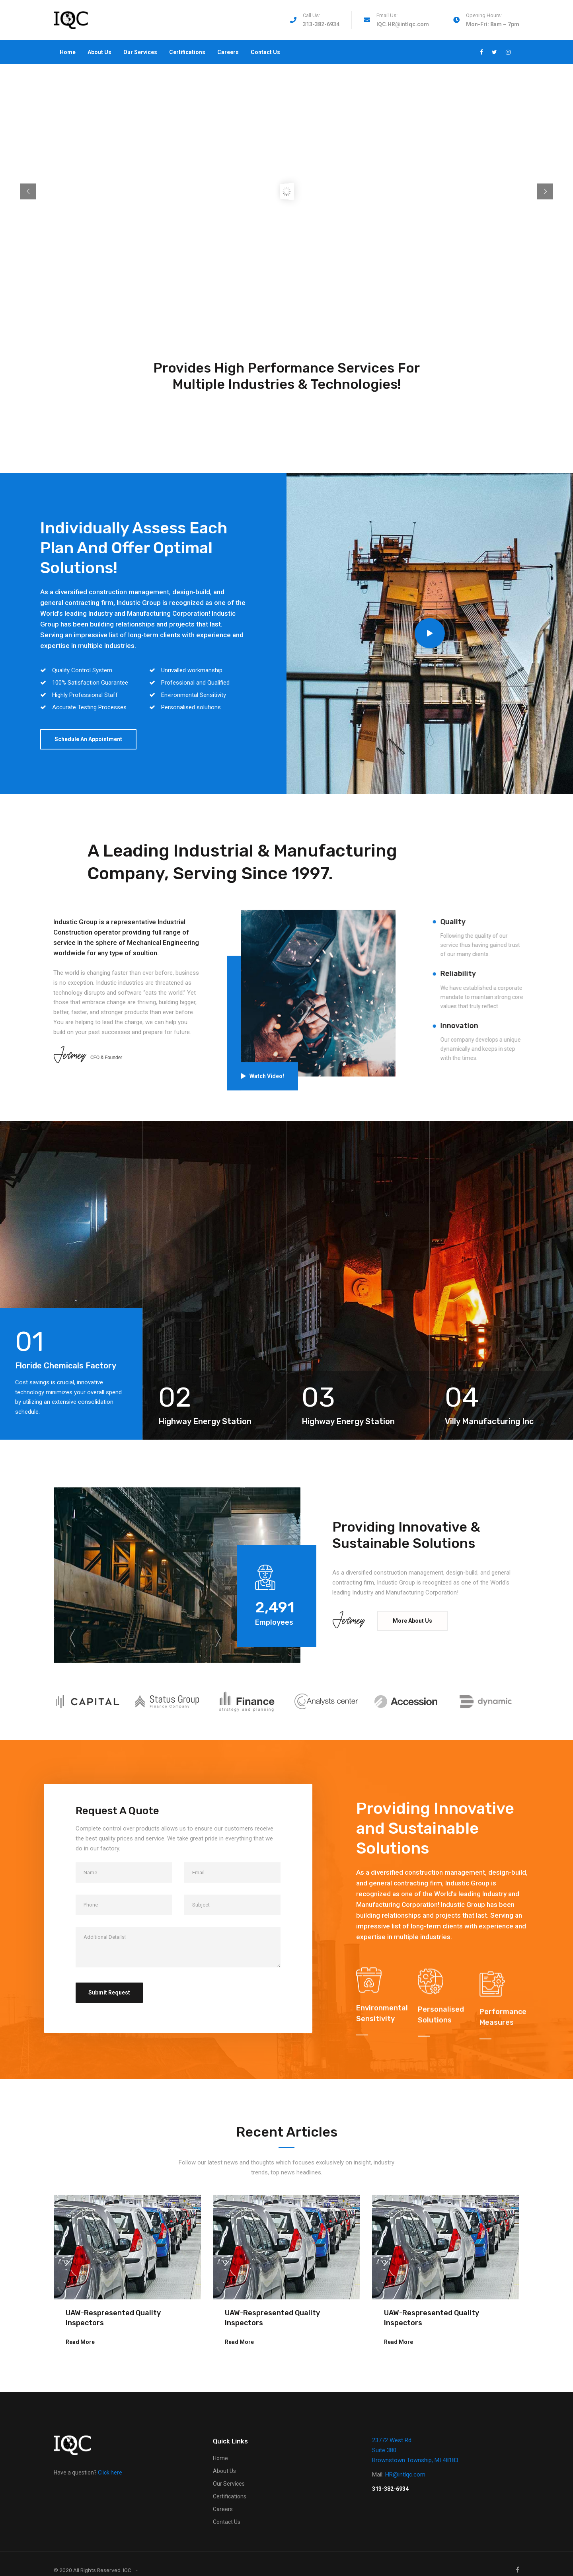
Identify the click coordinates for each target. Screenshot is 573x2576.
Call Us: (311, 15)
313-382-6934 (321, 24)
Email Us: (387, 15)
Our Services (140, 52)
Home (68, 52)
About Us (99, 52)
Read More (80, 2342)
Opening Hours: (484, 15)
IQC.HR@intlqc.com (402, 24)
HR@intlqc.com (405, 2474)
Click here (110, 2472)
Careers (228, 52)
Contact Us (265, 52)
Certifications (187, 52)
